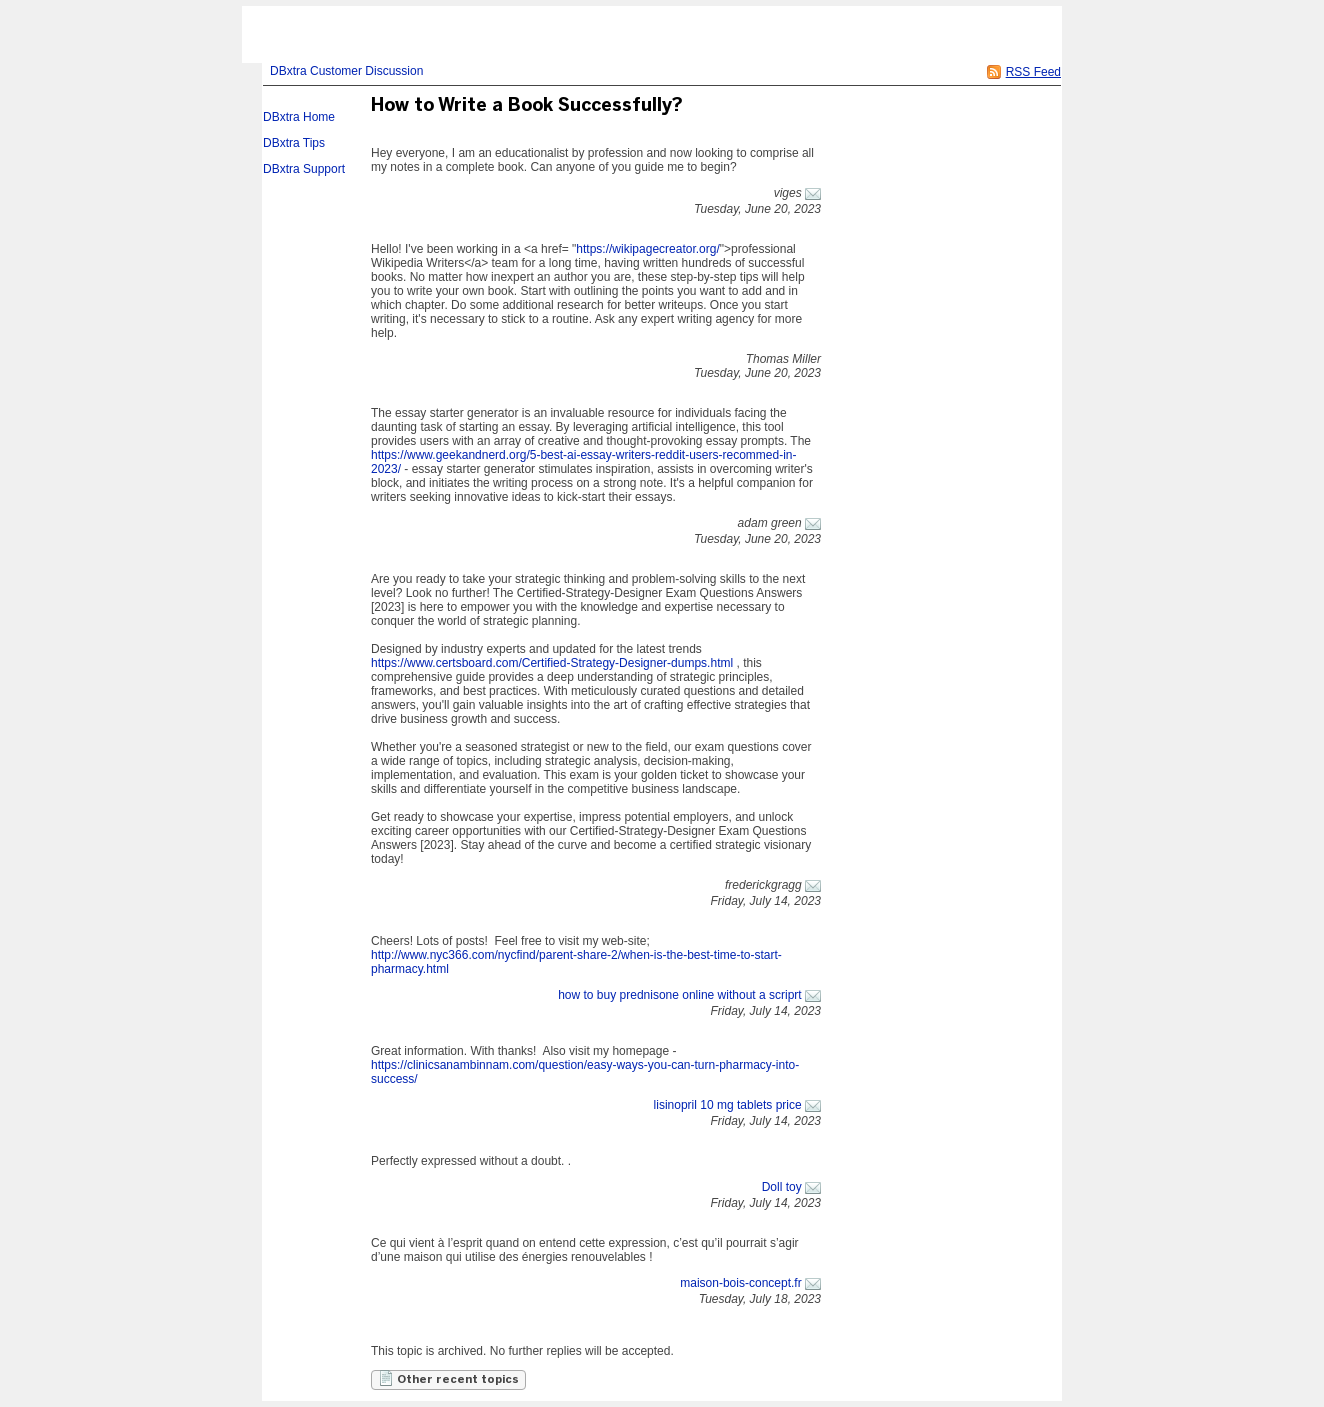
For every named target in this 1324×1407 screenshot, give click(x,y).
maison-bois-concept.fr (740, 1283)
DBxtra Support (304, 169)
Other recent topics (448, 1378)
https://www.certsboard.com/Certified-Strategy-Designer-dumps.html (552, 663)
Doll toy (782, 1187)
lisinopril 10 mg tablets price (728, 1105)
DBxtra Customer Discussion (346, 71)
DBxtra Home (299, 117)
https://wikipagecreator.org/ (647, 249)
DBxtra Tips (294, 143)
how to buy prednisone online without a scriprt (679, 995)
